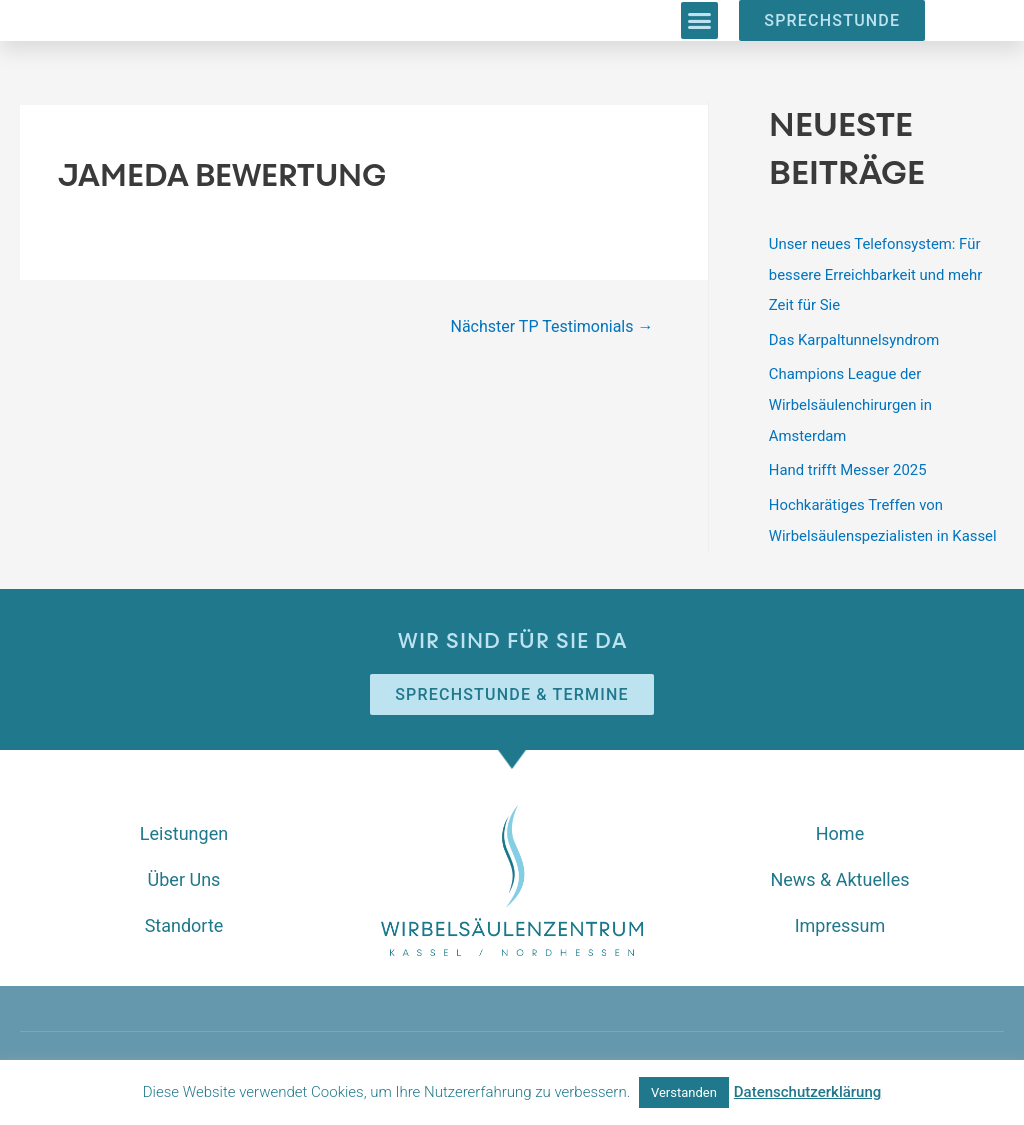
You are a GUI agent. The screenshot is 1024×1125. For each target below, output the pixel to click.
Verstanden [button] (684, 1092)
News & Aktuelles (839, 871)
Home (840, 825)
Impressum (840, 917)
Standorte (184, 917)
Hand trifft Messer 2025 (848, 465)
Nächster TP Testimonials (551, 326)
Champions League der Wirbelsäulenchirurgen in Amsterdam (851, 401)
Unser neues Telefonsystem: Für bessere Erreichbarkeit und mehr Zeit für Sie (876, 274)
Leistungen (184, 825)
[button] (700, 21)
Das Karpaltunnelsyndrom (855, 338)
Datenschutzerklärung (807, 1092)
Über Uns (184, 871)
